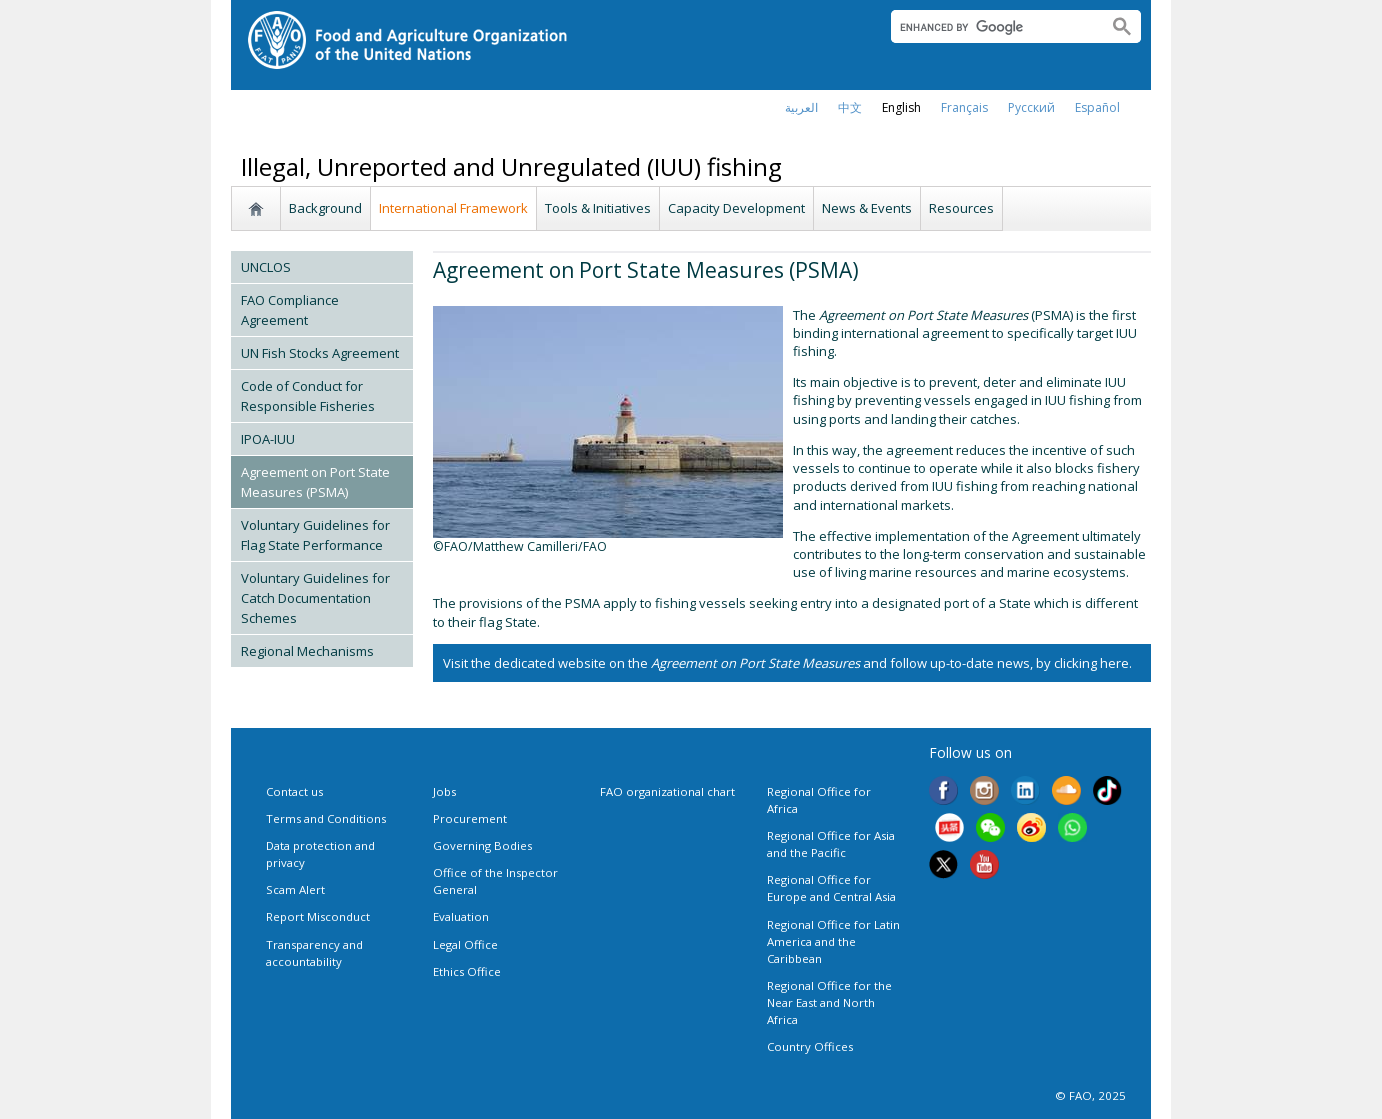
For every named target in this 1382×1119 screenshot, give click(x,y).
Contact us (294, 791)
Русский (1031, 107)
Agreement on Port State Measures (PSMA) (315, 482)
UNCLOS (266, 267)
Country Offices (810, 1046)
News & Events (867, 208)
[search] (991, 27)
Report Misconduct (318, 916)
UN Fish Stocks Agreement (320, 353)
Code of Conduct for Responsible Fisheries (308, 396)
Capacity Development (736, 208)
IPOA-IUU (268, 439)
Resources (961, 208)
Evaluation (461, 916)
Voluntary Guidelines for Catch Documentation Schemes (315, 598)
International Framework (453, 208)
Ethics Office (467, 971)
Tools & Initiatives (598, 208)
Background (325, 208)
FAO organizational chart (667, 791)
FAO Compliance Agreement (290, 310)
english (901, 107)
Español (1097, 107)
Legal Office (465, 944)
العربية (801, 107)
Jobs (444, 791)
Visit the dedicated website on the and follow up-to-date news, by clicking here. (787, 663)
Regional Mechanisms (307, 651)
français (964, 107)
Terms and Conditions (326, 818)
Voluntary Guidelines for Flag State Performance (315, 535)
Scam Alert (295, 889)
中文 (850, 107)
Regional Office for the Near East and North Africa (829, 1002)
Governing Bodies (482, 845)
